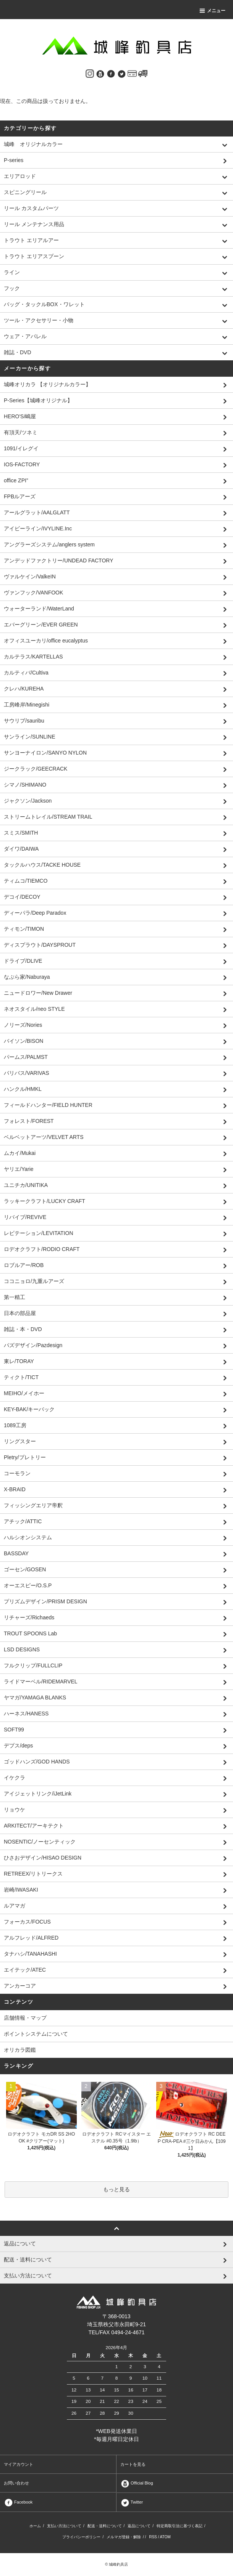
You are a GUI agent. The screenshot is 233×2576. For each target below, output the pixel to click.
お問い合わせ (16, 2483)
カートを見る (133, 2464)
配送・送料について (104, 2526)
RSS (153, 2537)
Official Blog (136, 2483)
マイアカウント (18, 2464)
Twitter (131, 2502)
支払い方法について (64, 2526)
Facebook (18, 2502)
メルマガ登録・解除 (124, 2537)
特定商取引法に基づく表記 (179, 2526)
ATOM (165, 2537)
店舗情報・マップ (25, 2018)
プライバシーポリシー (81, 2537)
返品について (139, 2526)
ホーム (35, 2526)
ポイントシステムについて (36, 2034)
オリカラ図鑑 (20, 2050)
